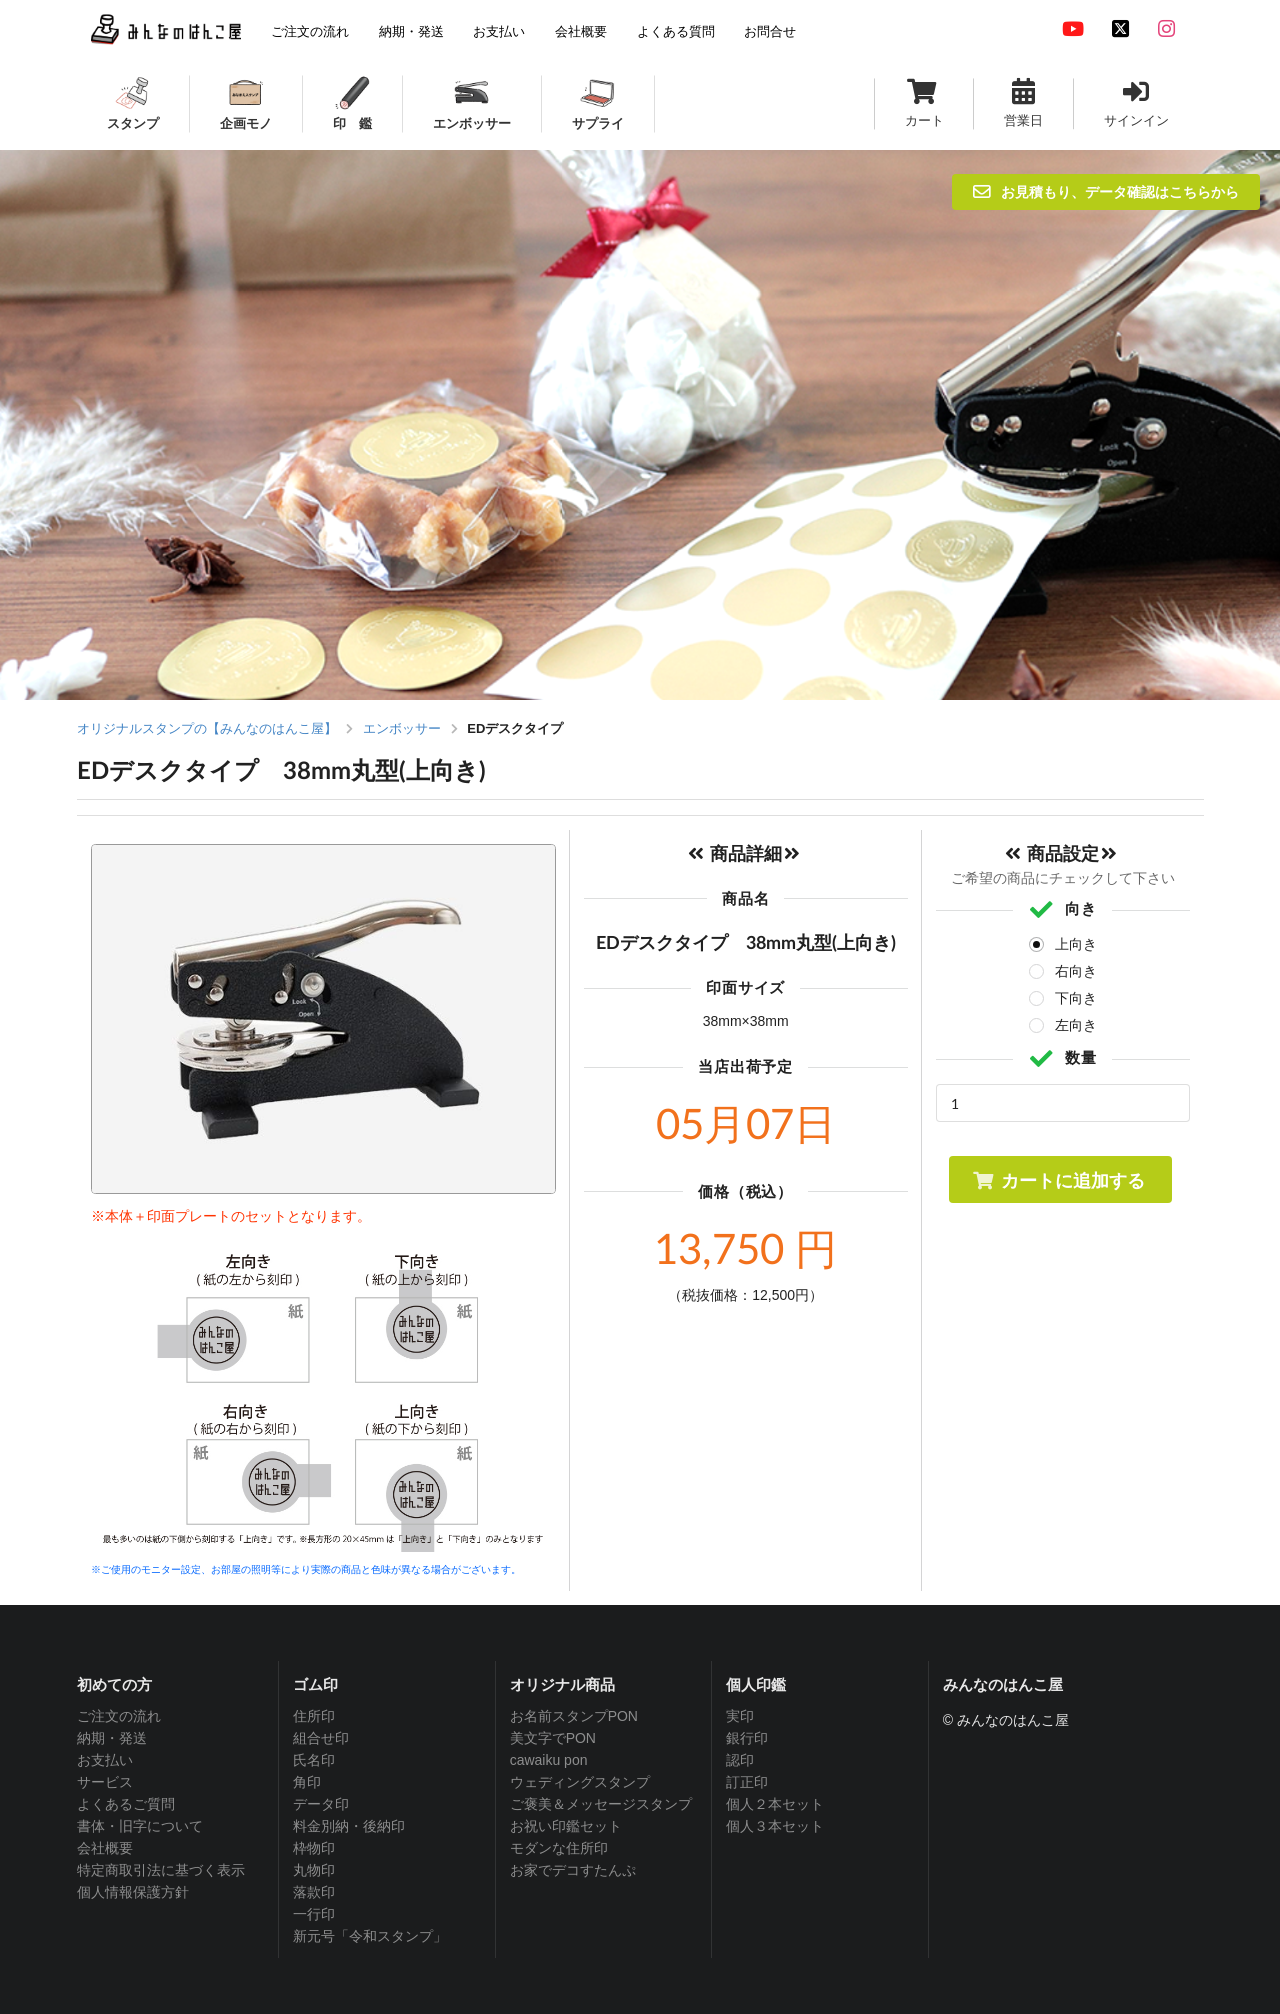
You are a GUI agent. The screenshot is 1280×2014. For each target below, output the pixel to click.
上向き (1076, 944)
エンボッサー (402, 728)
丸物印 (314, 1870)
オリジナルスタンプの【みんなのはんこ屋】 (207, 728)
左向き (1076, 1025)
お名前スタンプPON (574, 1716)
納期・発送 (112, 1738)
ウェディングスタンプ (580, 1782)
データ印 (321, 1804)
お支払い (105, 1760)
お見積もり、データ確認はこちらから (1106, 191)
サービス (105, 1782)
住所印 (314, 1716)
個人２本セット (775, 1804)
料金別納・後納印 (349, 1826)
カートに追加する (1058, 1180)
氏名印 (314, 1760)
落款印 (314, 1892)
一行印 (314, 1914)
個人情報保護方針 (133, 1892)
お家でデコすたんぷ (573, 1870)
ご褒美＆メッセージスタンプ (601, 1804)
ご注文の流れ (119, 1716)
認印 (740, 1760)
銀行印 (747, 1738)
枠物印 (314, 1848)
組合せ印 (321, 1738)
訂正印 (747, 1782)
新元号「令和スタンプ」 (370, 1936)
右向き (1076, 971)
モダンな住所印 (559, 1848)
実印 (740, 1716)
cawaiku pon (549, 1760)
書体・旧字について (140, 1826)
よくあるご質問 (126, 1804)
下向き (1076, 998)
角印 (307, 1782)
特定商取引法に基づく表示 (161, 1870)
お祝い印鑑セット (566, 1826)
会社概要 (105, 1848)
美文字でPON (553, 1738)
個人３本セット (775, 1826)
